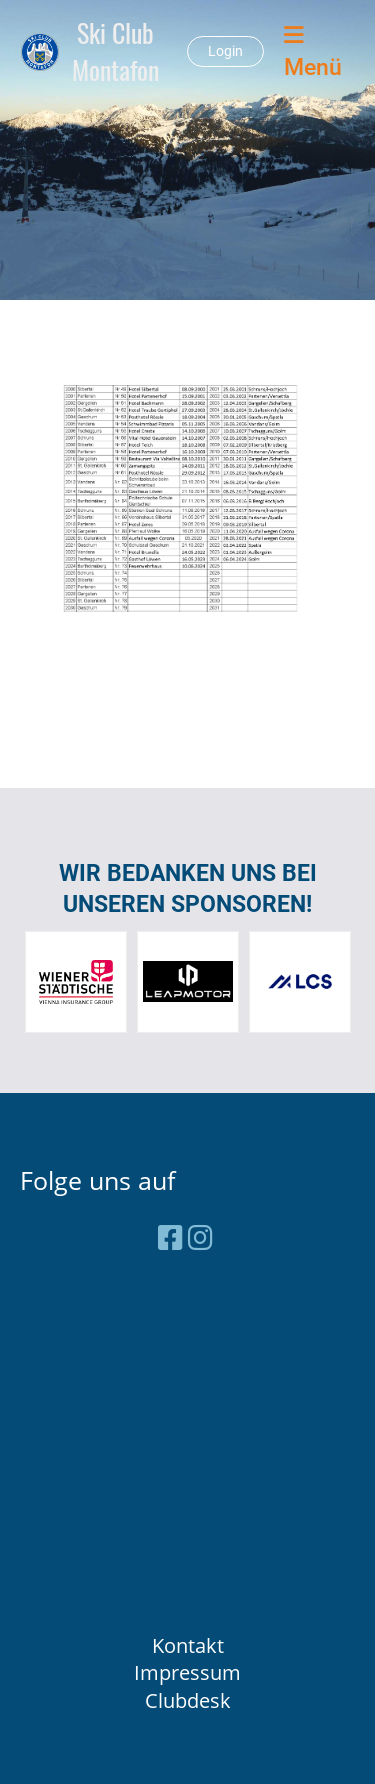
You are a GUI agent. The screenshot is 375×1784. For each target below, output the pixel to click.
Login (225, 51)
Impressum (187, 1672)
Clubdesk (188, 1700)
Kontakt (188, 1645)
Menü (313, 52)
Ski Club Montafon (115, 52)
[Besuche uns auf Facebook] (170, 1237)
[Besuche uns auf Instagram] (200, 1237)
